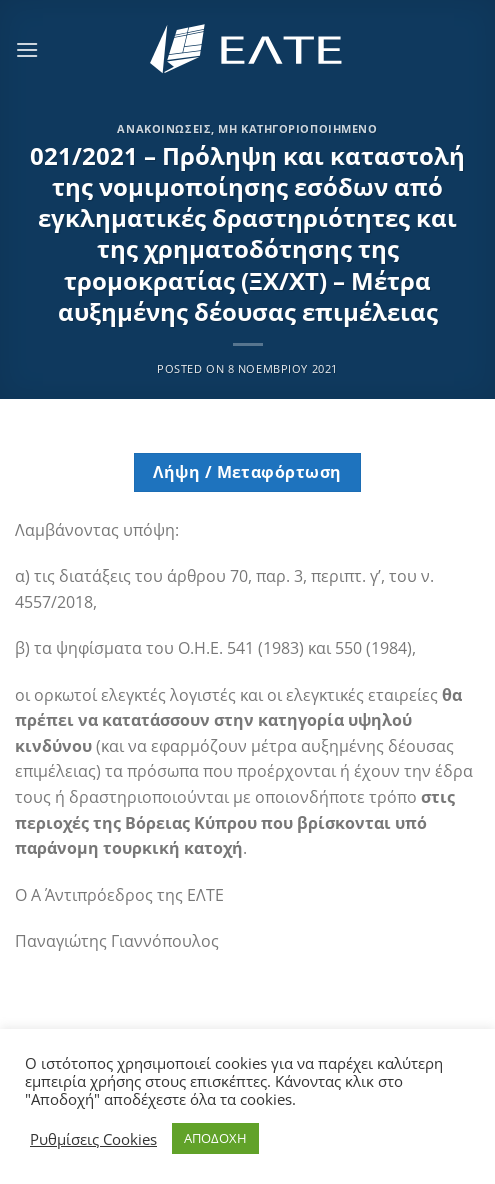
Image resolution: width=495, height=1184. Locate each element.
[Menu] (27, 49)
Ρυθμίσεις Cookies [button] (93, 1139)
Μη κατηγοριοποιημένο (297, 128)
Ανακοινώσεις (164, 128)
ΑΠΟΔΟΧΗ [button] (215, 1138)
